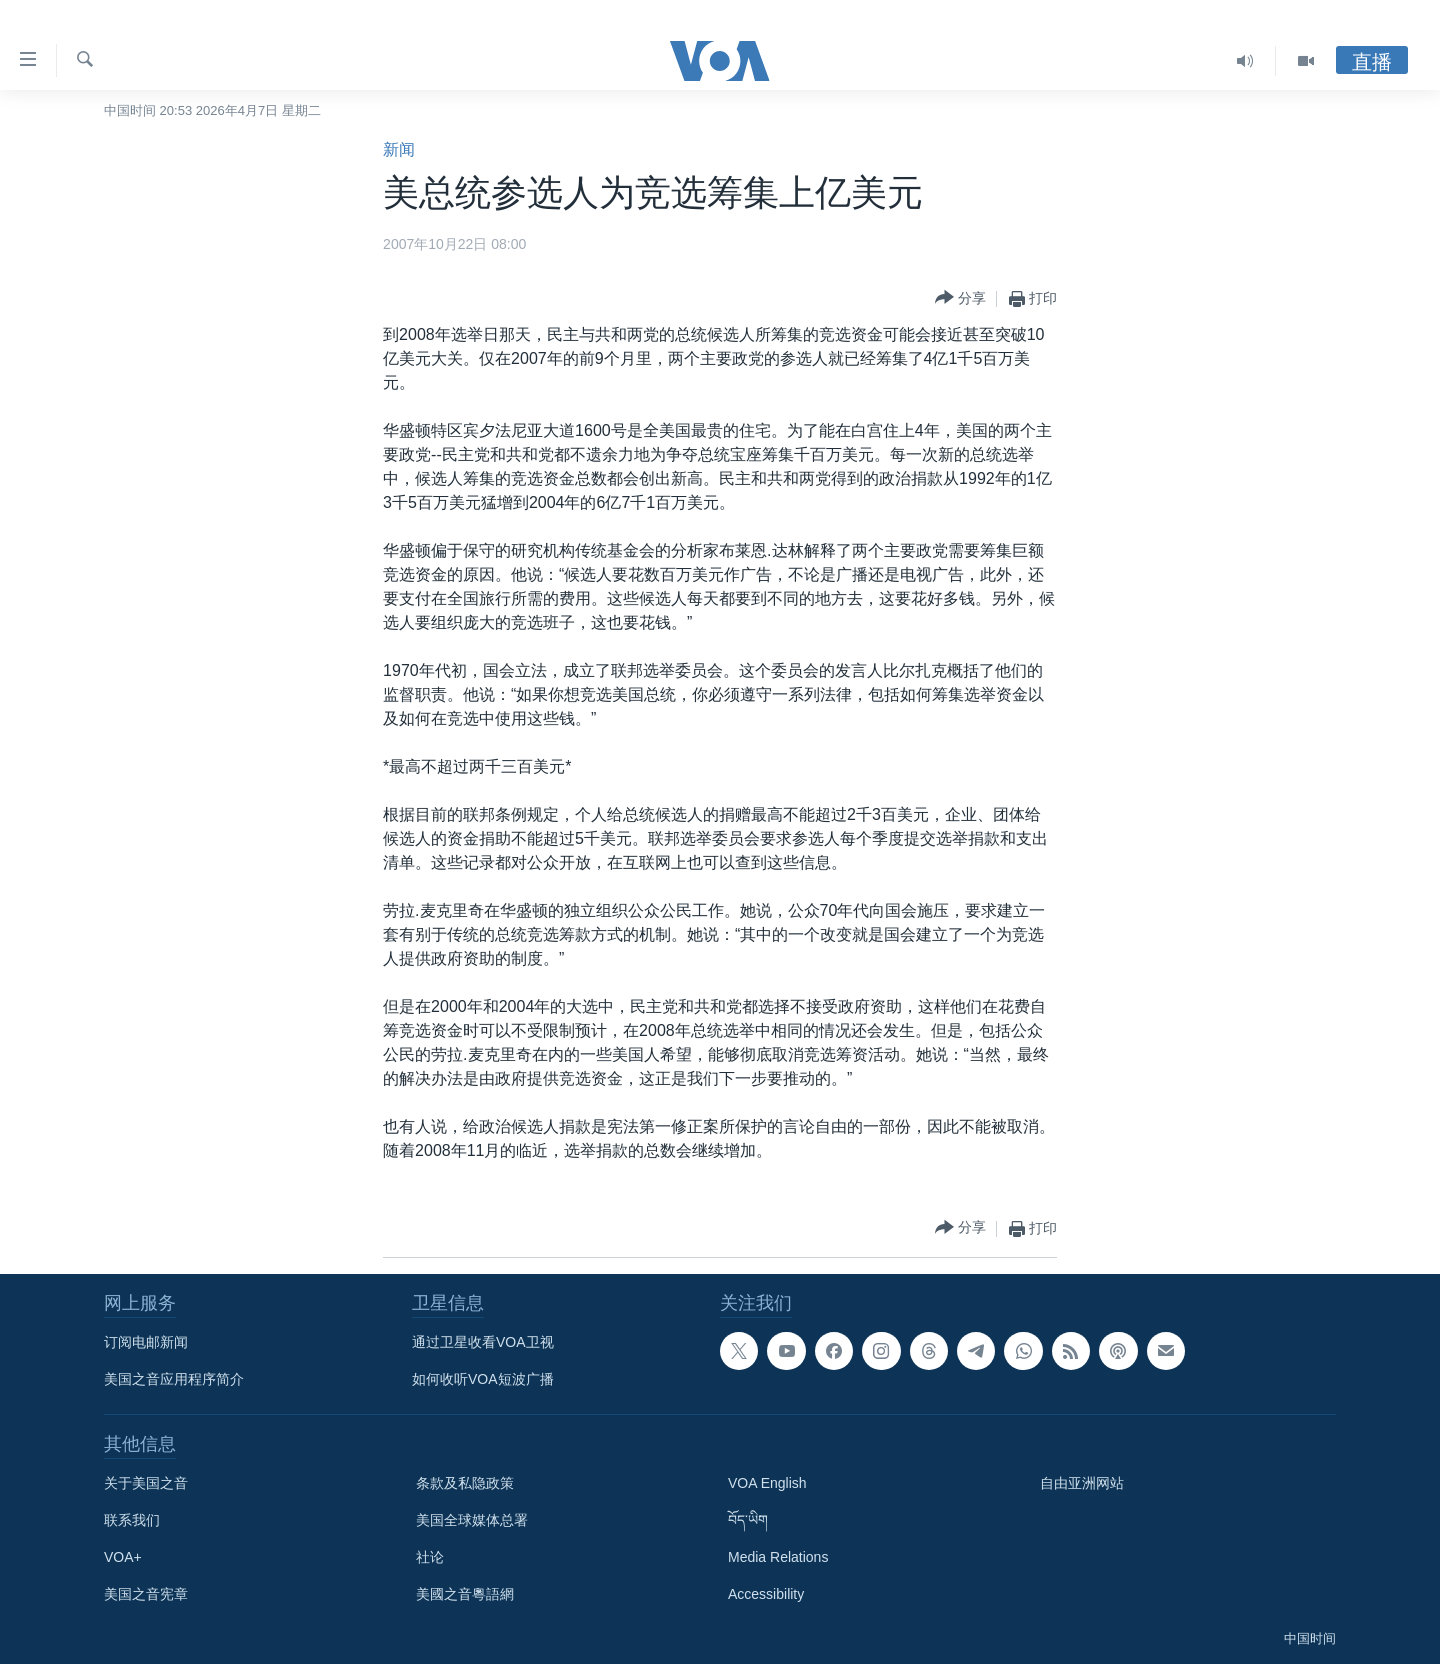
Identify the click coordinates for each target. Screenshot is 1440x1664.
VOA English (767, 1483)
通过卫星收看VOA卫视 (483, 1342)
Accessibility (766, 1594)
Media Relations (778, 1557)
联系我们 (132, 1520)
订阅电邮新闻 (146, 1342)
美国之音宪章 (146, 1594)
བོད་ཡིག (748, 1520)
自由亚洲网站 (1082, 1483)
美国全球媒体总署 (472, 1520)
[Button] (960, 298)
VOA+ (123, 1557)
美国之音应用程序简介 (174, 1379)
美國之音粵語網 (465, 1594)
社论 (430, 1557)
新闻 (399, 149)
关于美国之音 (146, 1483)
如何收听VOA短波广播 (483, 1379)
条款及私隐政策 (465, 1483)
